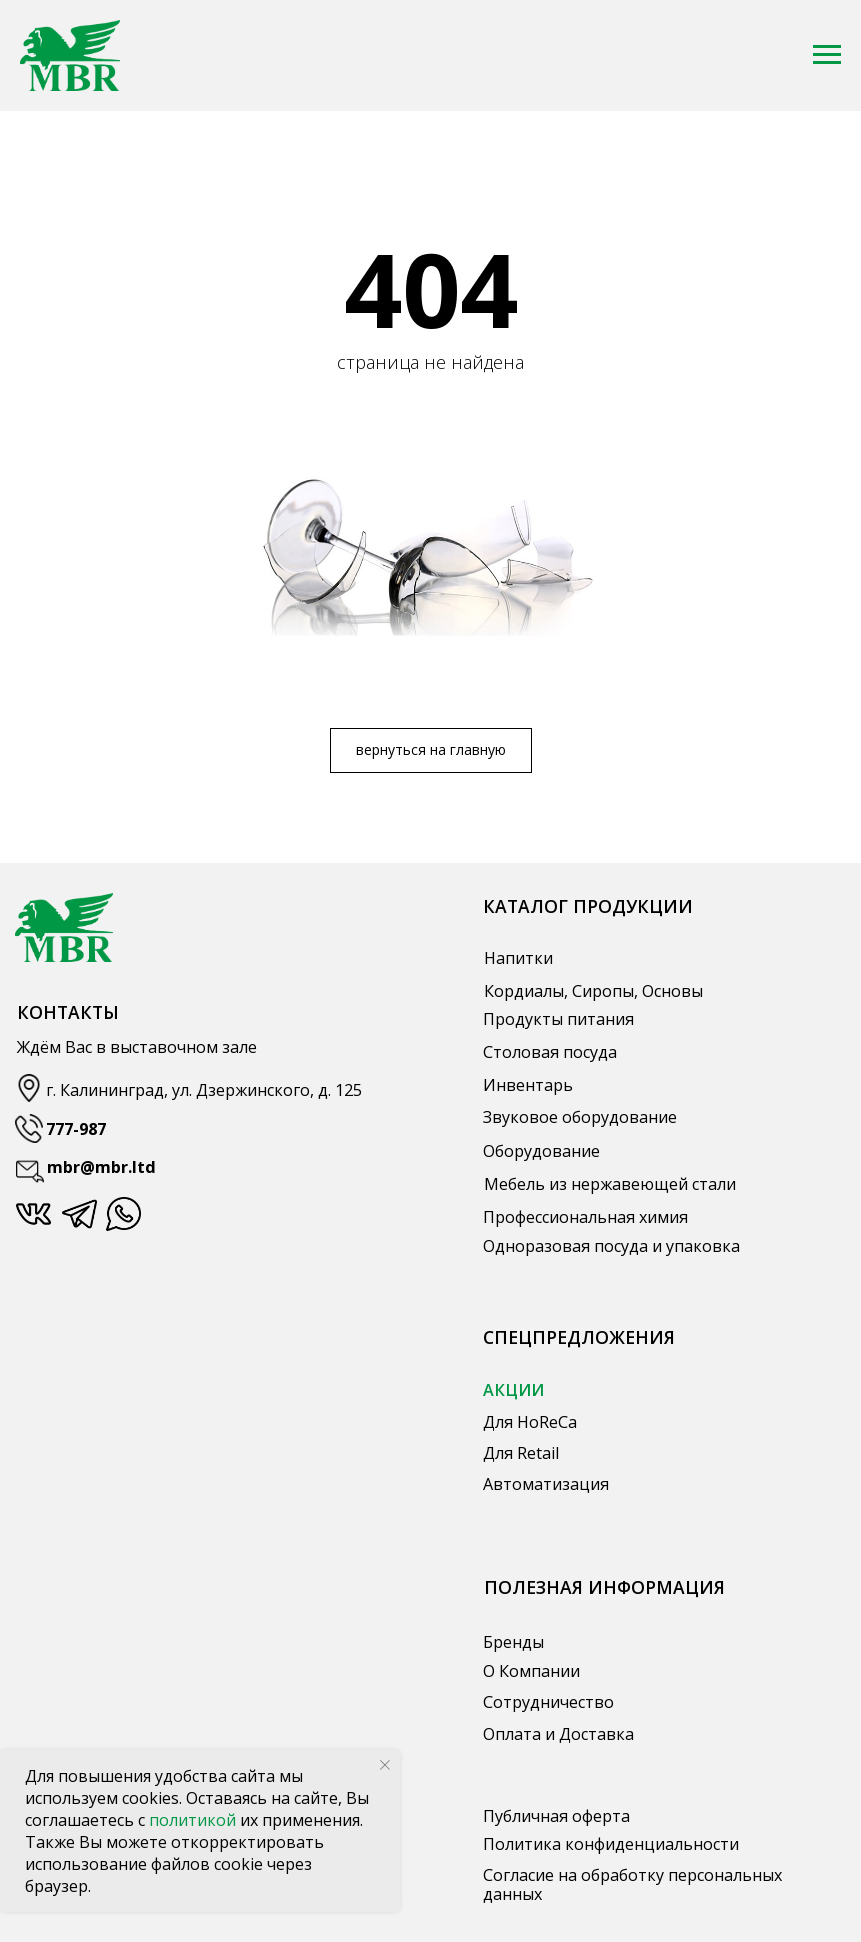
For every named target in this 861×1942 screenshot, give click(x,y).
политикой (194, 1820)
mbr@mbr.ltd (101, 1167)
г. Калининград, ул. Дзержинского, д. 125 (204, 1090)
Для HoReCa (530, 1422)
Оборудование (541, 1151)
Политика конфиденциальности (611, 1844)
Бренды (513, 1642)
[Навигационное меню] (827, 55)
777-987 (76, 1129)
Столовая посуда (550, 1052)
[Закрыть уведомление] (385, 1765)
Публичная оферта (556, 1816)
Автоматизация (546, 1484)
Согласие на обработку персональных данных (632, 1884)
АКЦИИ (513, 1390)
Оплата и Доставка (558, 1734)
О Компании (531, 1671)
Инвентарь (528, 1085)
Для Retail (521, 1453)
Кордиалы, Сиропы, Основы (593, 991)
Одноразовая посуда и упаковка (611, 1246)
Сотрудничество (548, 1702)
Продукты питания (558, 1019)
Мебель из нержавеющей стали (610, 1184)
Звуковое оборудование (580, 1117)
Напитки (518, 958)
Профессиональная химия (585, 1217)
